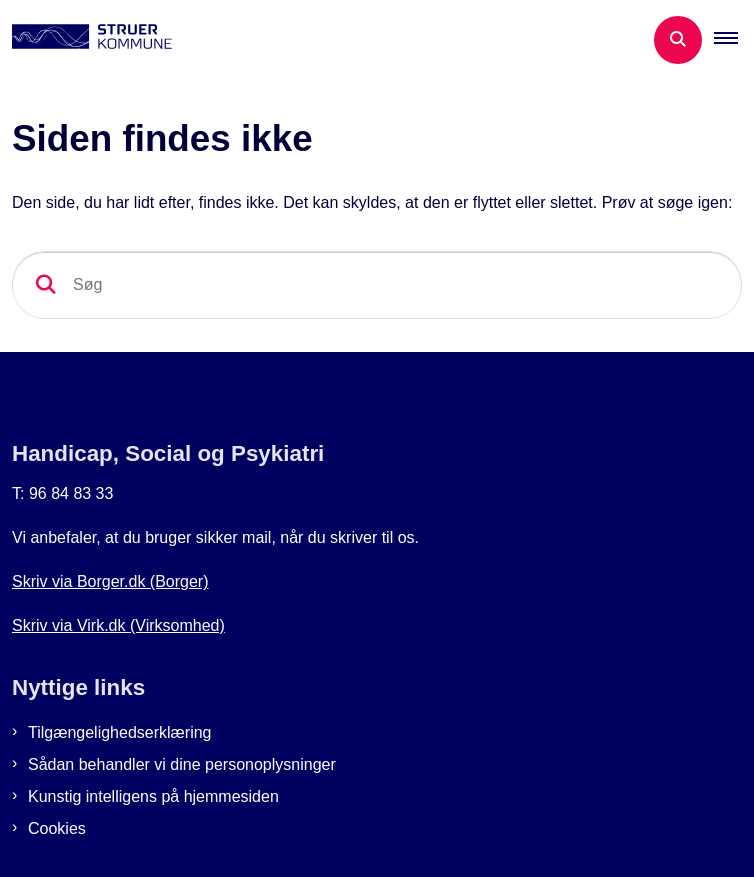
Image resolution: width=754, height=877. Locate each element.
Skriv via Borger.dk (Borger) (110, 581)
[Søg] (377, 285)
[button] (734, 40)
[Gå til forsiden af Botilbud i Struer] (86, 40)
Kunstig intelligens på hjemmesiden (153, 796)
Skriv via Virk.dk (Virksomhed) (118, 625)
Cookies (57, 828)
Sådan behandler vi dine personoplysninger (182, 764)
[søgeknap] (46, 285)
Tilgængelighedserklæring (120, 732)
